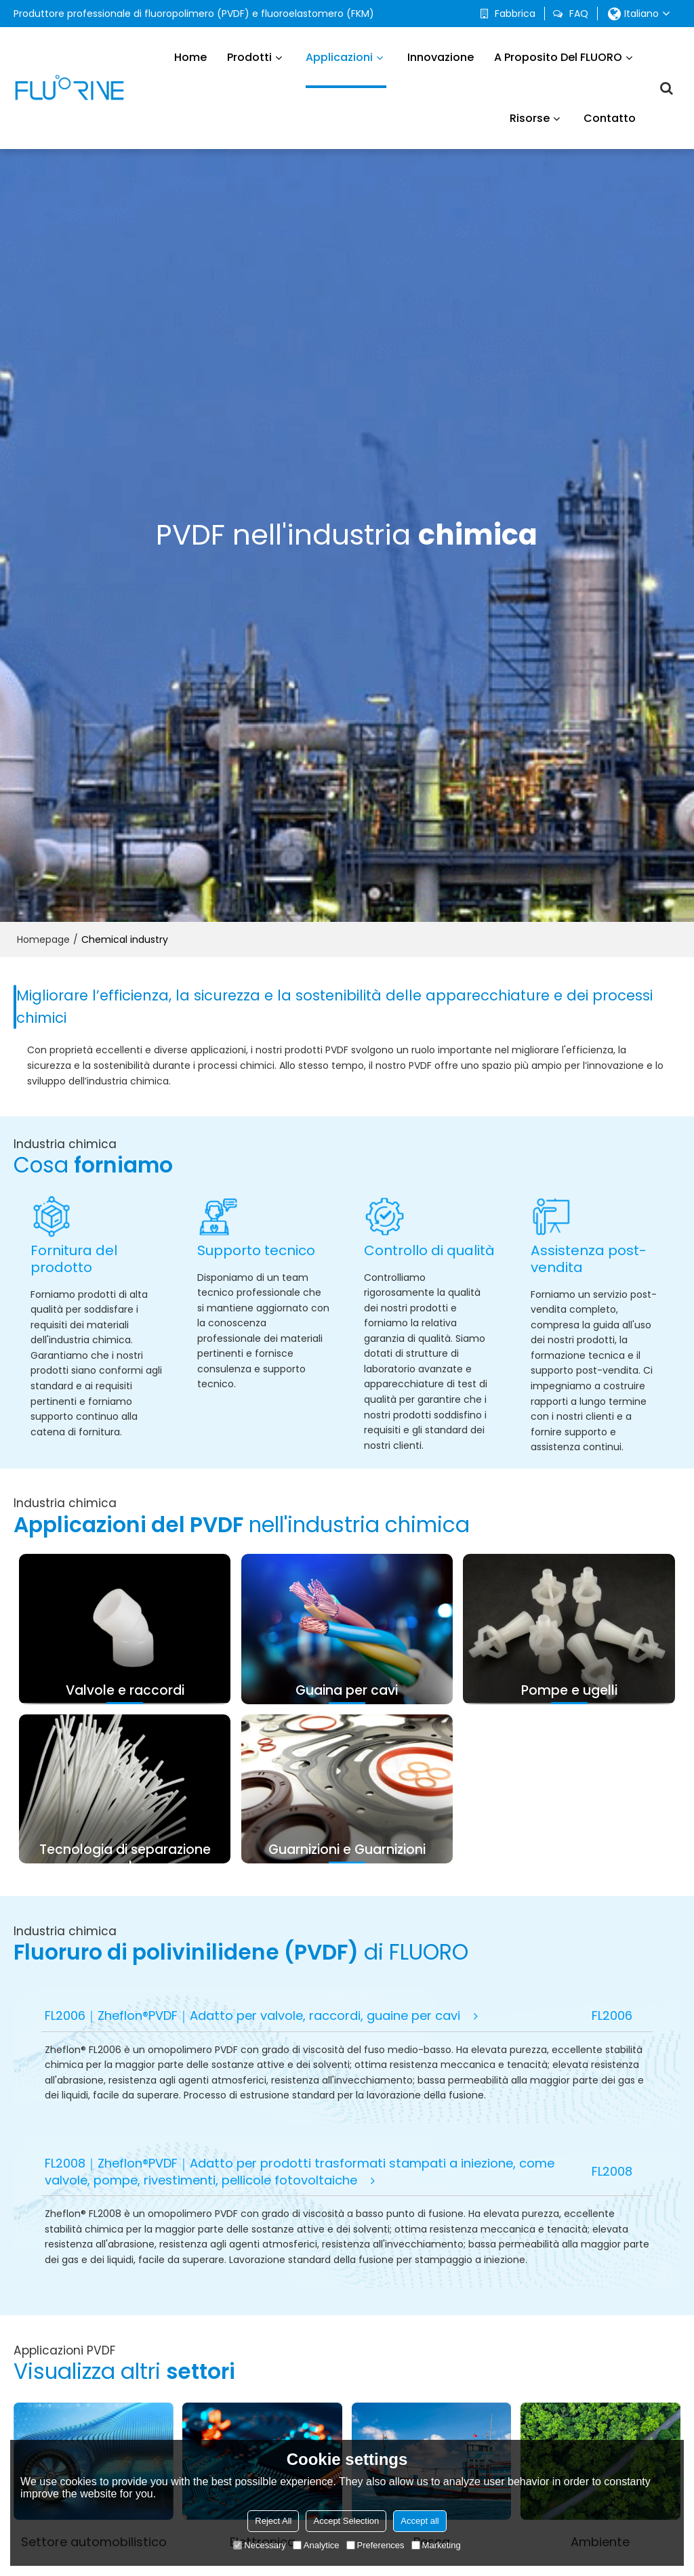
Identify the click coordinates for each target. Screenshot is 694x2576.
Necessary (259, 2545)
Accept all (419, 2521)
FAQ (578, 13)
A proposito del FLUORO (558, 57)
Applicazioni (346, 68)
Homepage (43, 939)
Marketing (436, 2545)
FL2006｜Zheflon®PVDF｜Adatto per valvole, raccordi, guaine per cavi (252, 2015)
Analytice (316, 2545)
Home (190, 57)
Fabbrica (515, 13)
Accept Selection (346, 2521)
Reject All (273, 2521)
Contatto (610, 118)
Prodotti (249, 57)
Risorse (530, 118)
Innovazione (440, 57)
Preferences (375, 2545)
